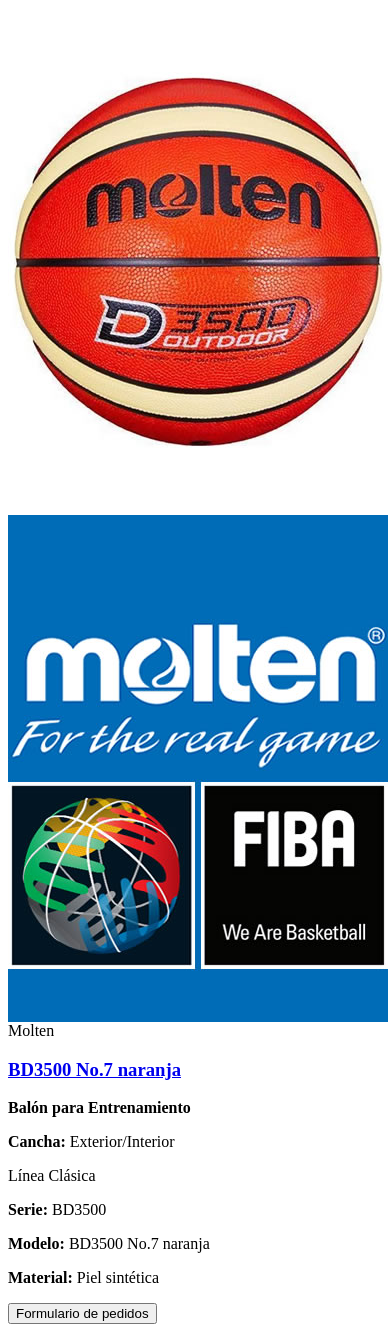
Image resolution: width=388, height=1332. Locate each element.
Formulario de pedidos (82, 1313)
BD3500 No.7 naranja (94, 1069)
